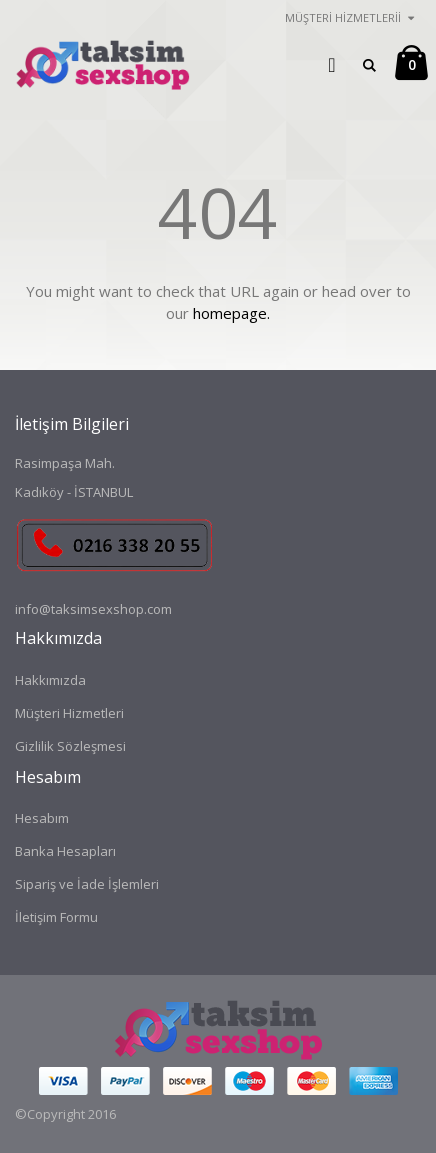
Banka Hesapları (65, 851)
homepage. (231, 313)
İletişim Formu (56, 917)
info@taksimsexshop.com (93, 609)
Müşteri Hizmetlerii (343, 17)
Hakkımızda (50, 680)
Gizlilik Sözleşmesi (70, 746)
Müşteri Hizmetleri (69, 713)
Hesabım (42, 818)
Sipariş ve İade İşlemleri (87, 884)
